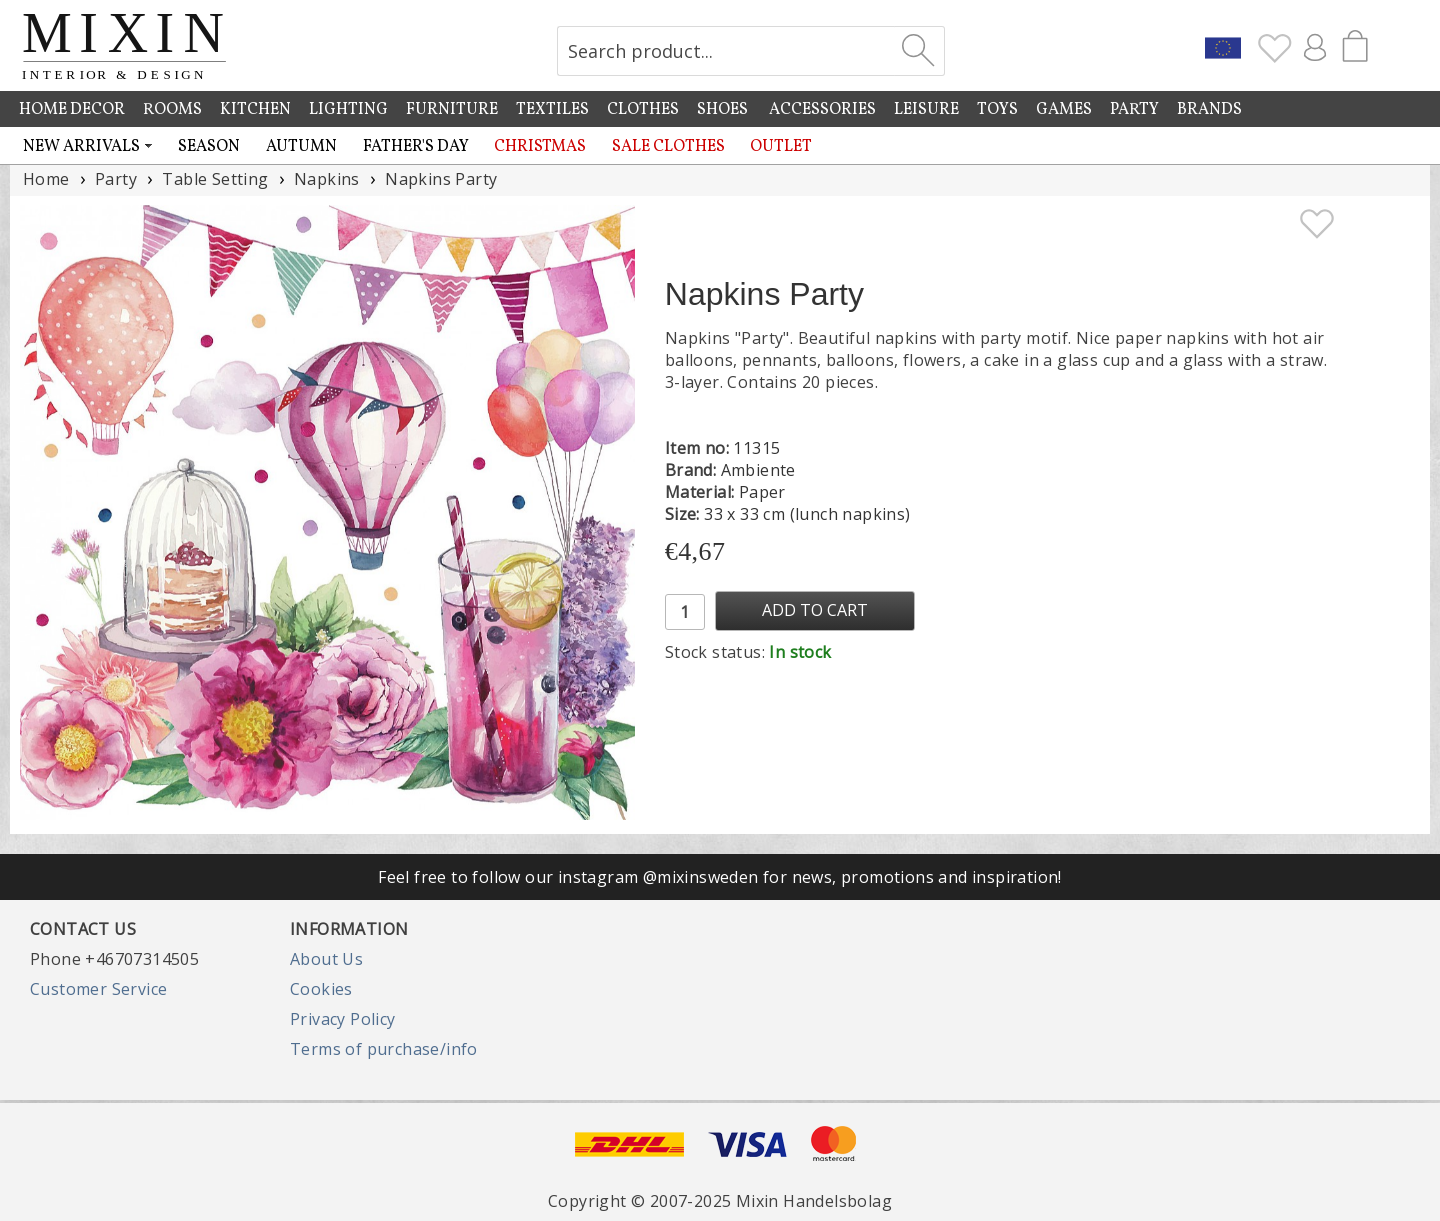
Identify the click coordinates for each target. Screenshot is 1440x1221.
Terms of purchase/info (384, 1049)
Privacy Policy (343, 1019)
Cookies (321, 989)
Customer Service (98, 989)
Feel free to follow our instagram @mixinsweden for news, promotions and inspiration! (720, 877)
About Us (326, 959)
